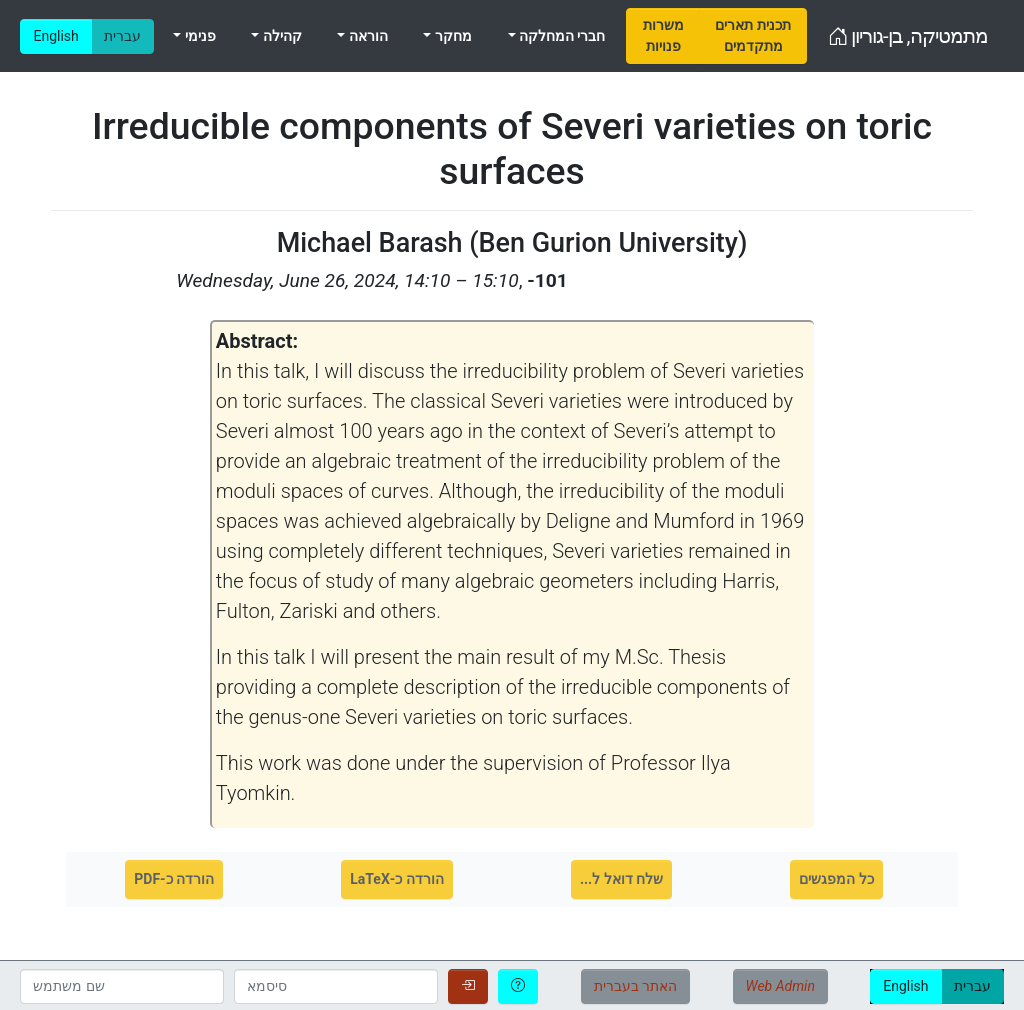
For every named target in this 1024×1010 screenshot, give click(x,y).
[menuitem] (663, 36)
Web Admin (780, 986)
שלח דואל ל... (621, 879)
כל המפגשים (836, 879)
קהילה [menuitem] (280, 36)
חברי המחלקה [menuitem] (561, 36)
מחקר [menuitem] (451, 36)
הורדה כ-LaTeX (397, 879)
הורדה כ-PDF (174, 879)
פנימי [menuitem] (198, 36)
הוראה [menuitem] (366, 36)
